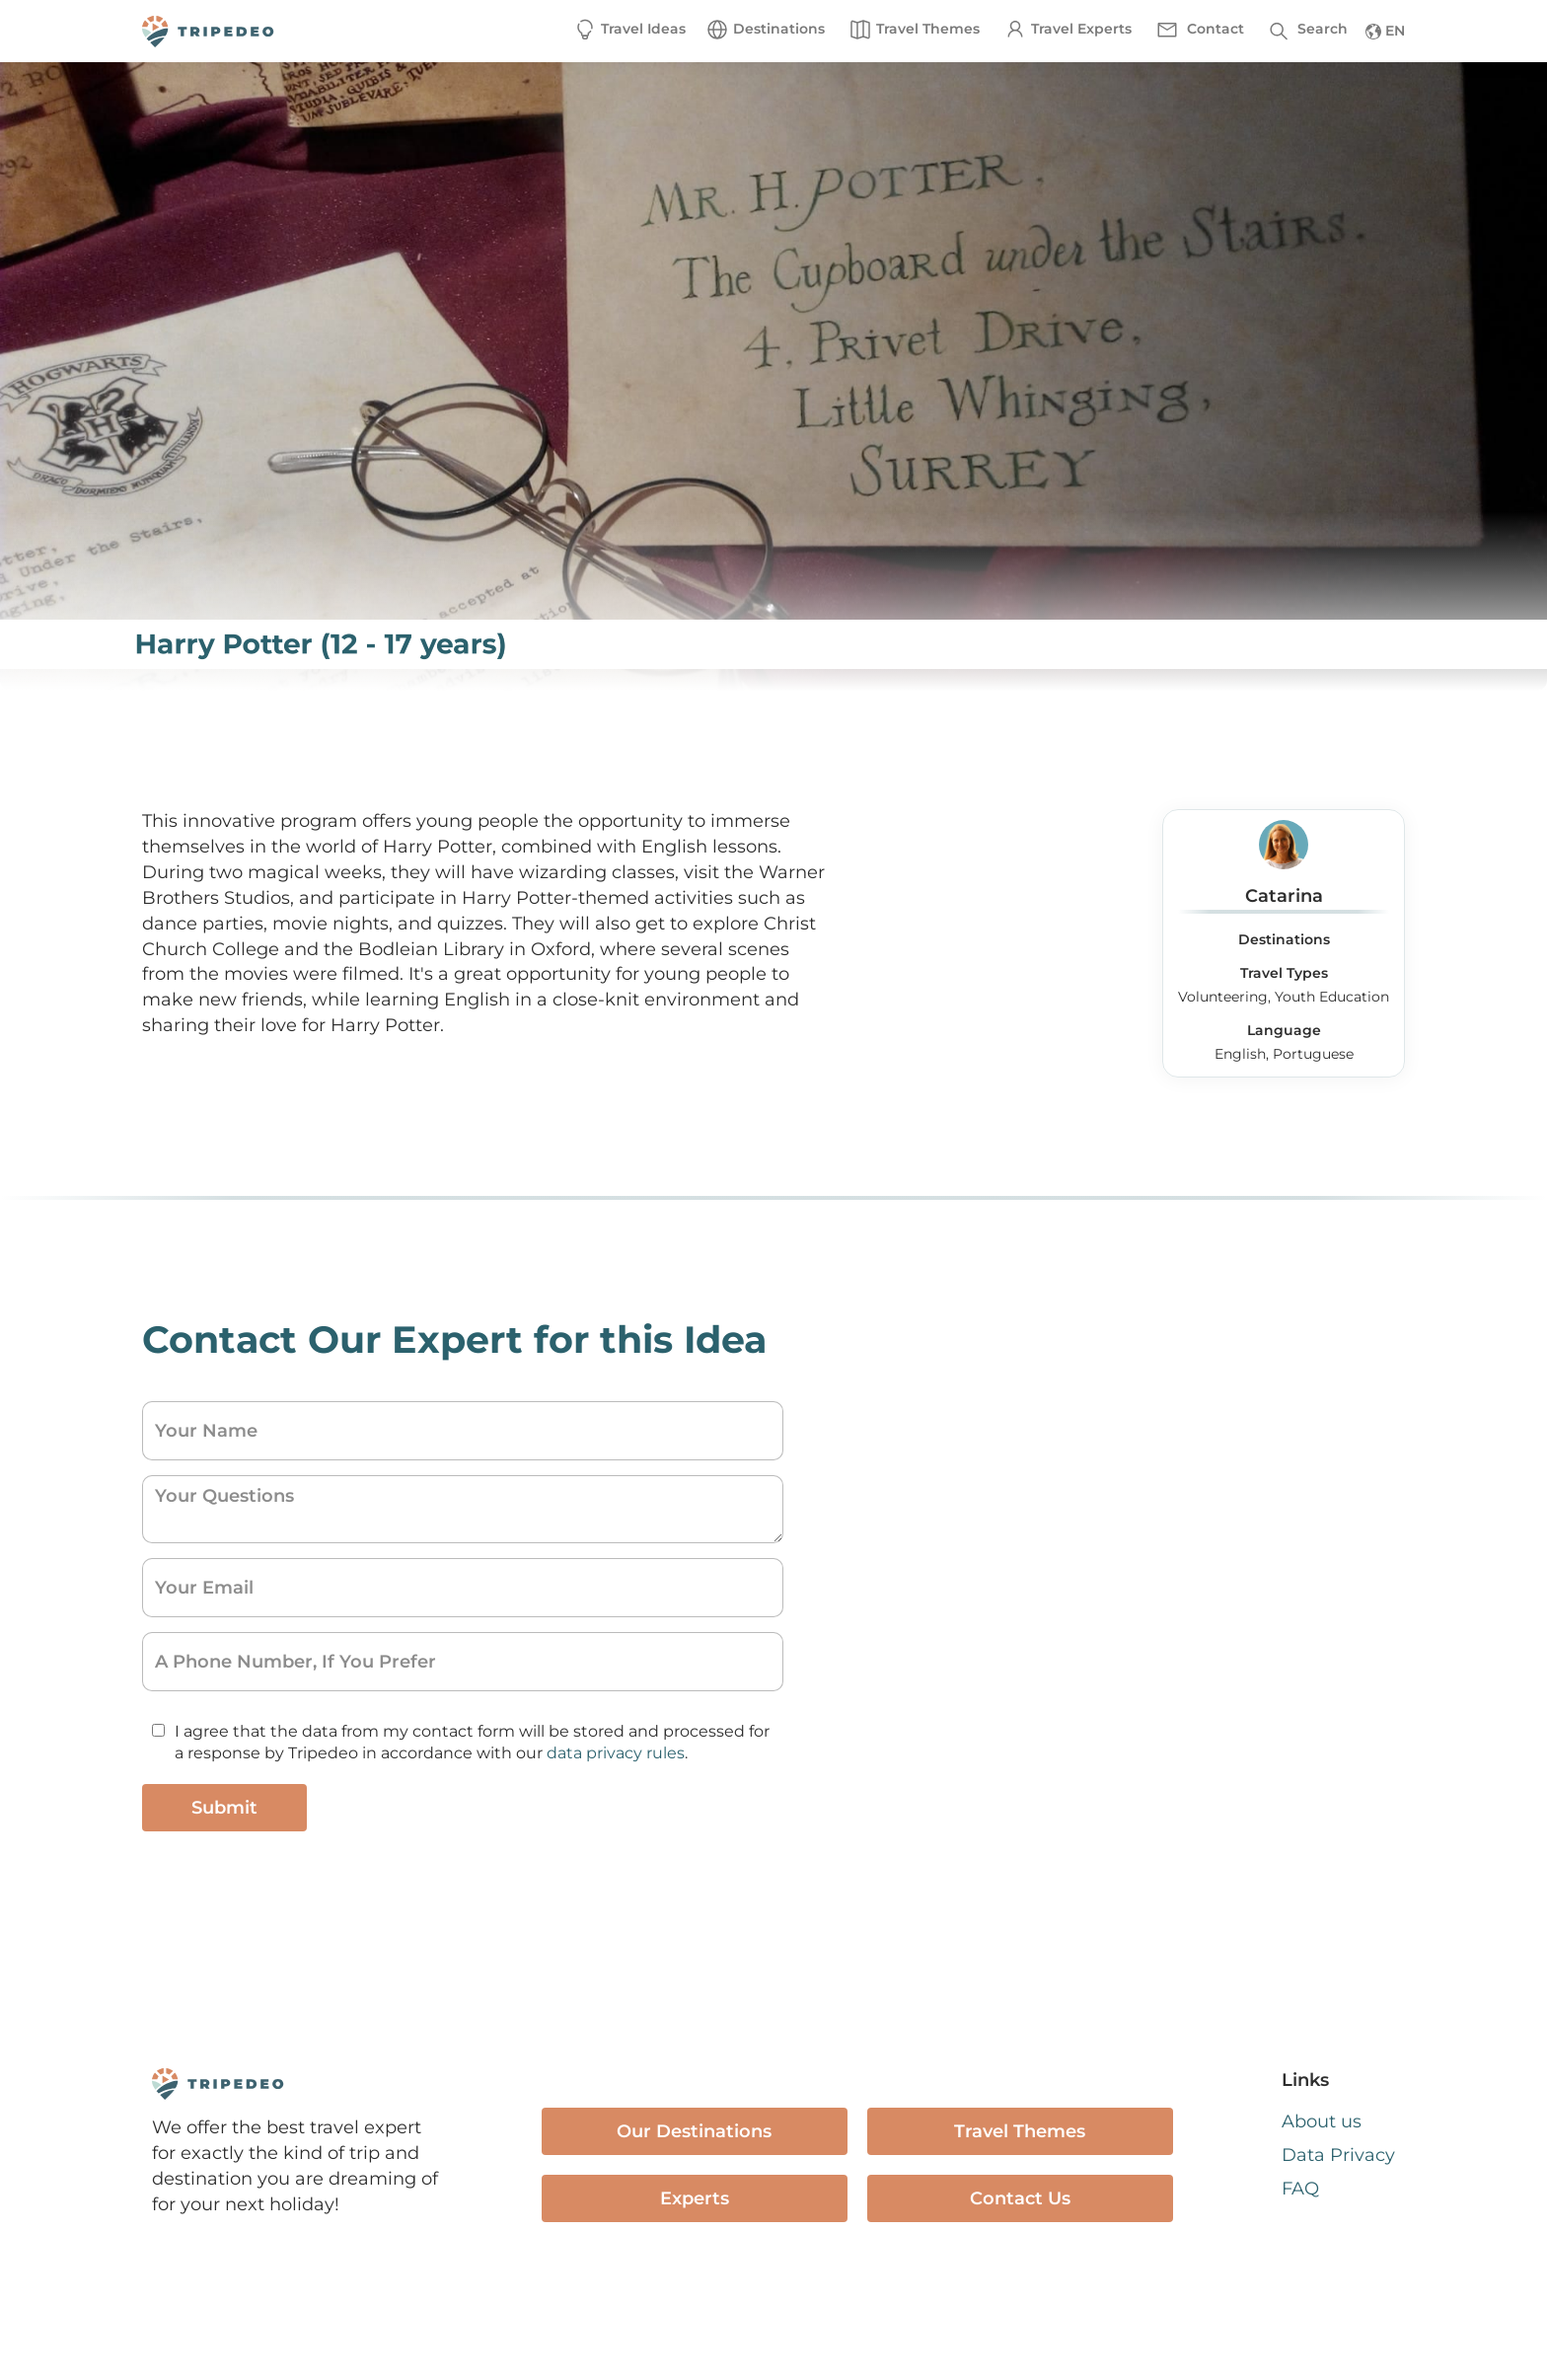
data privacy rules (616, 1753)
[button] (765, 29)
